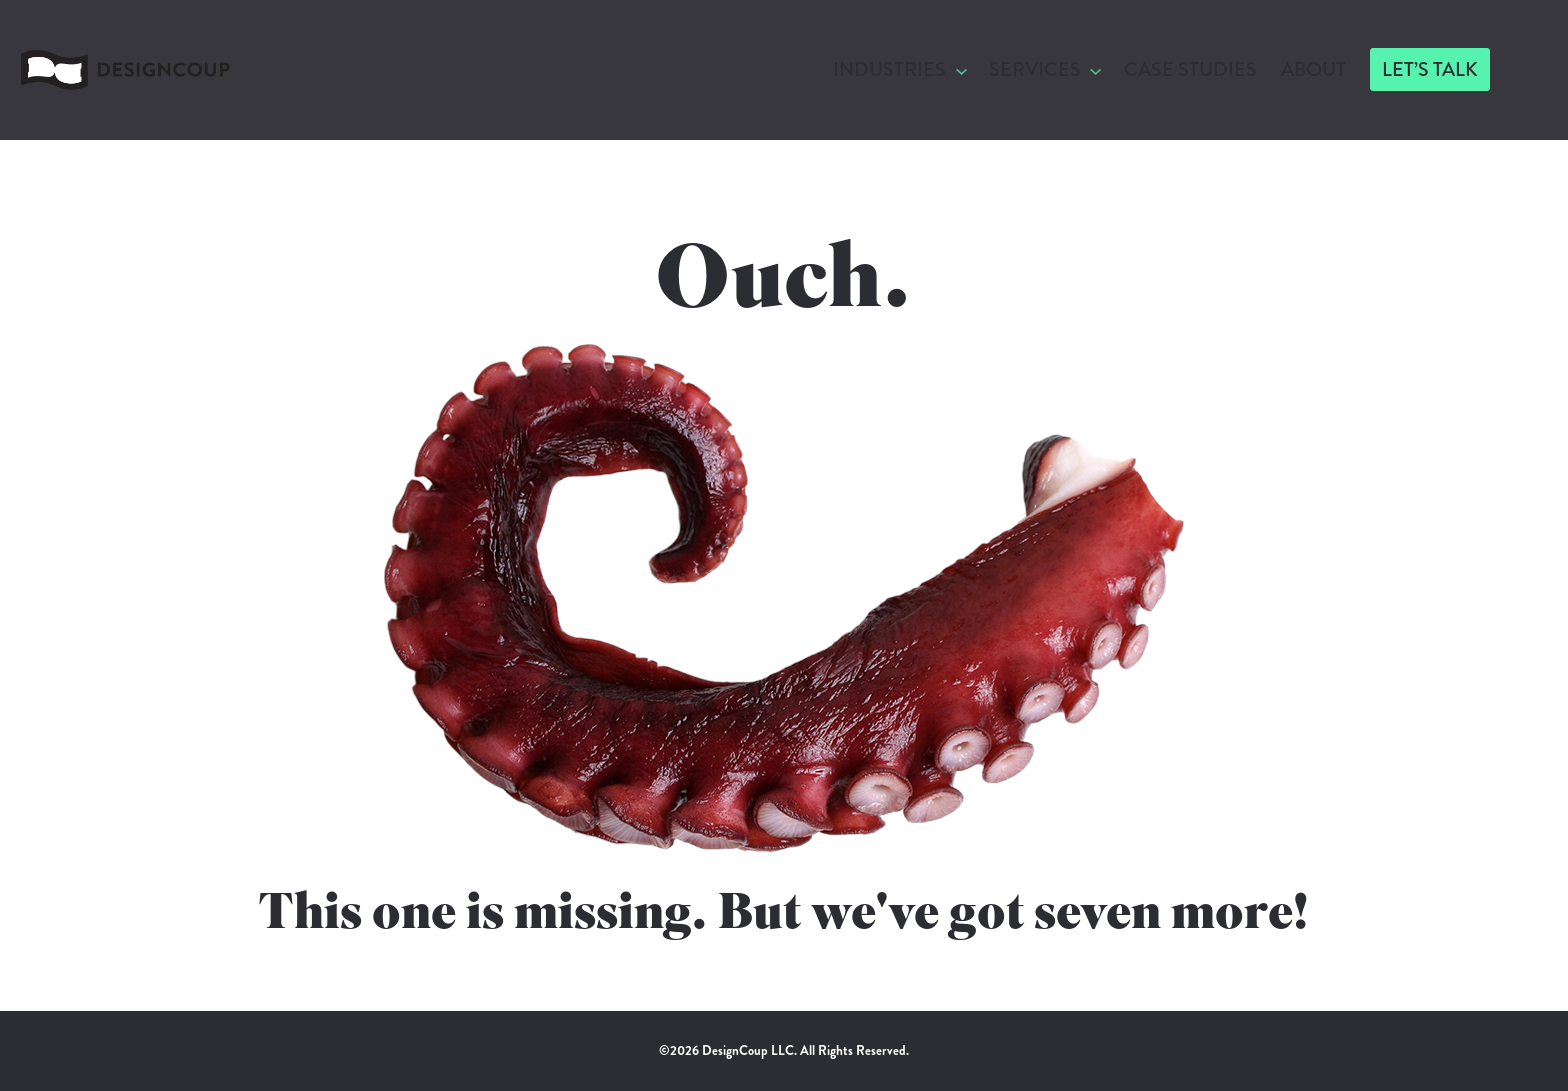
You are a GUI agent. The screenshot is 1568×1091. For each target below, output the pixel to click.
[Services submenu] (1095, 69)
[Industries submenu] (961, 69)
